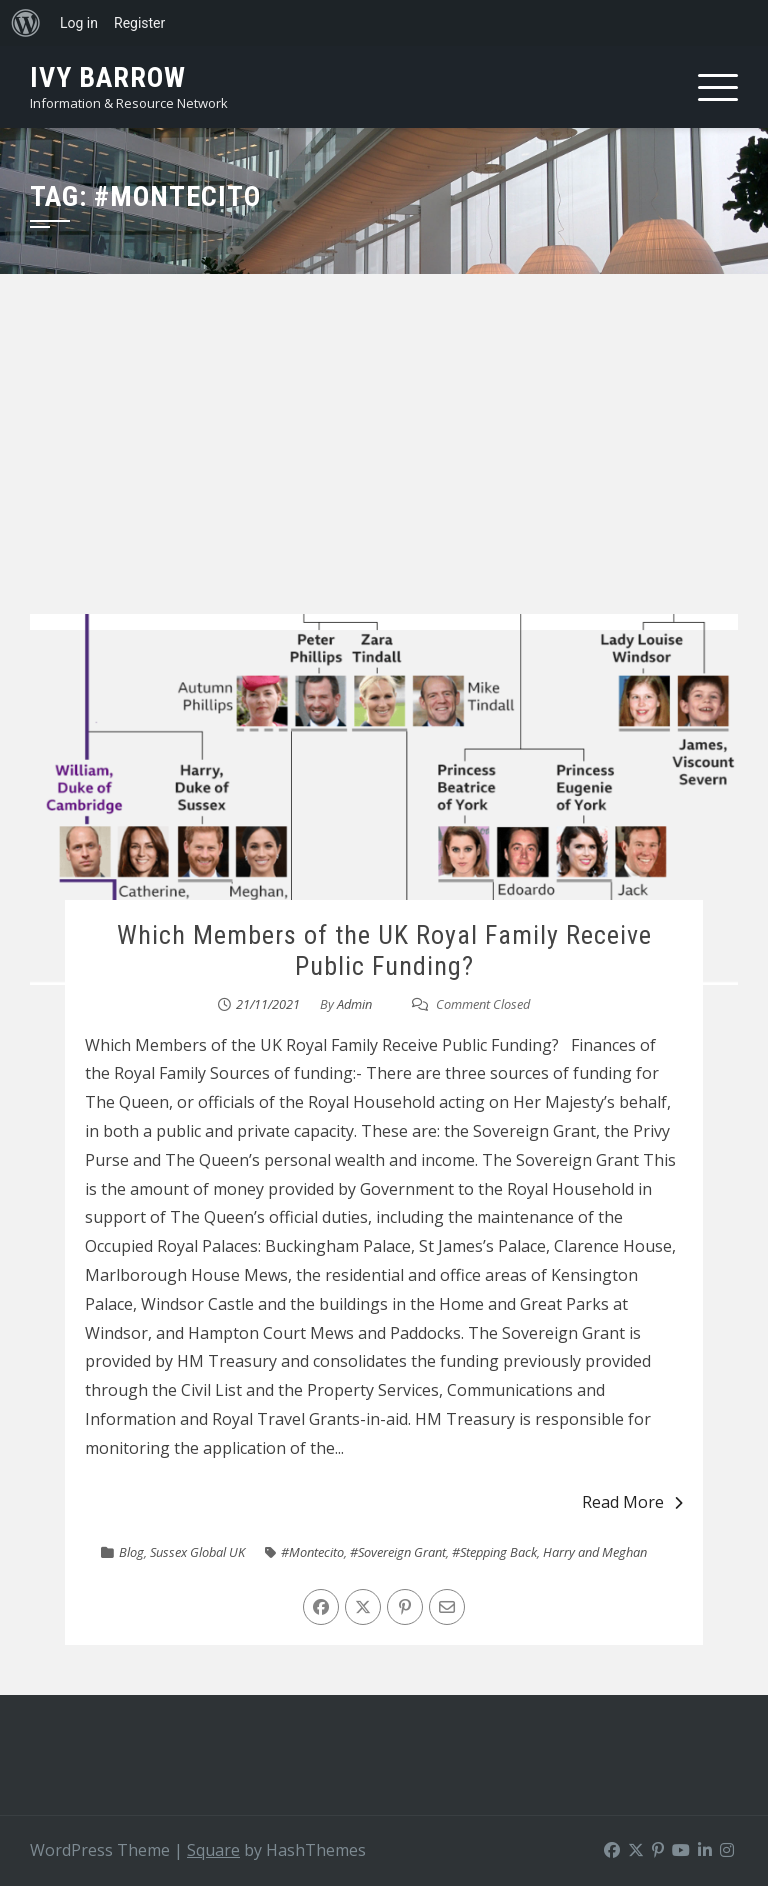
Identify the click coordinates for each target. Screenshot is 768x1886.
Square (213, 1850)
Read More (632, 1502)
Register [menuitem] (139, 23)
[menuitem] (26, 23)
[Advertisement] (384, 464)
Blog (131, 1552)
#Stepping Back (494, 1552)
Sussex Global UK (197, 1552)
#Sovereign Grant (398, 1552)
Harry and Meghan (595, 1552)
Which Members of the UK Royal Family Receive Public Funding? (384, 950)
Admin (354, 1004)
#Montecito (312, 1552)
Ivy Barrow (108, 77)
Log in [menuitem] (79, 23)
